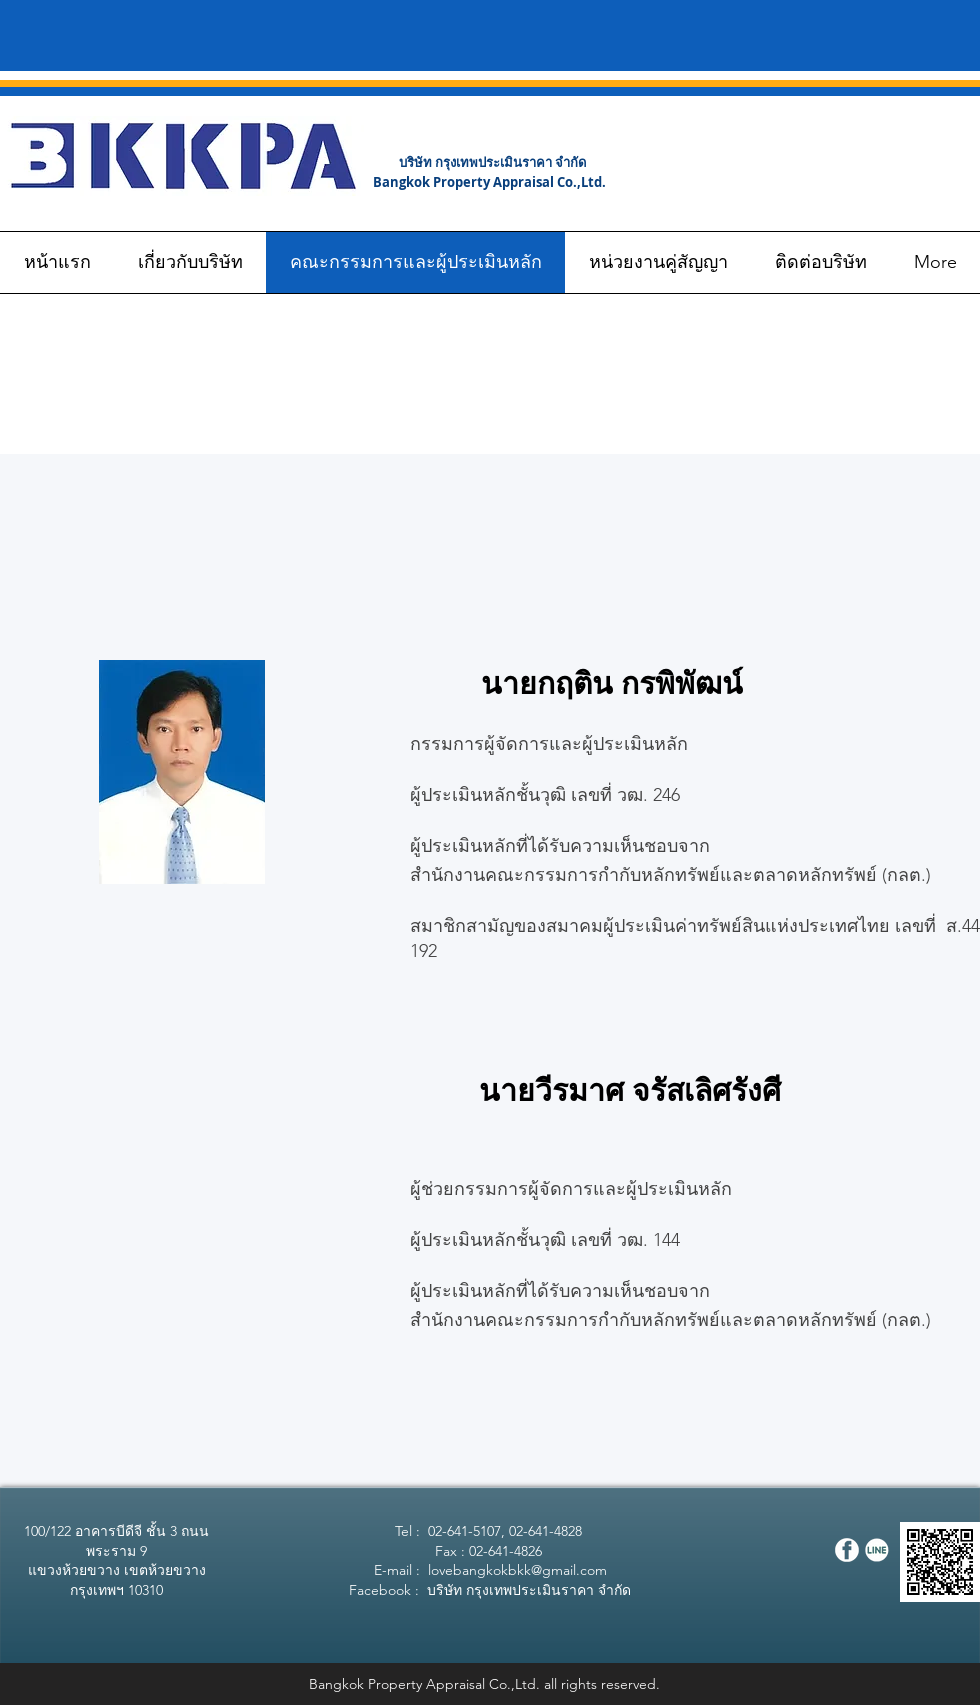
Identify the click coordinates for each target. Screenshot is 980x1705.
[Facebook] (847, 1550)
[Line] (877, 1550)
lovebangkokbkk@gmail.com (517, 1570)
